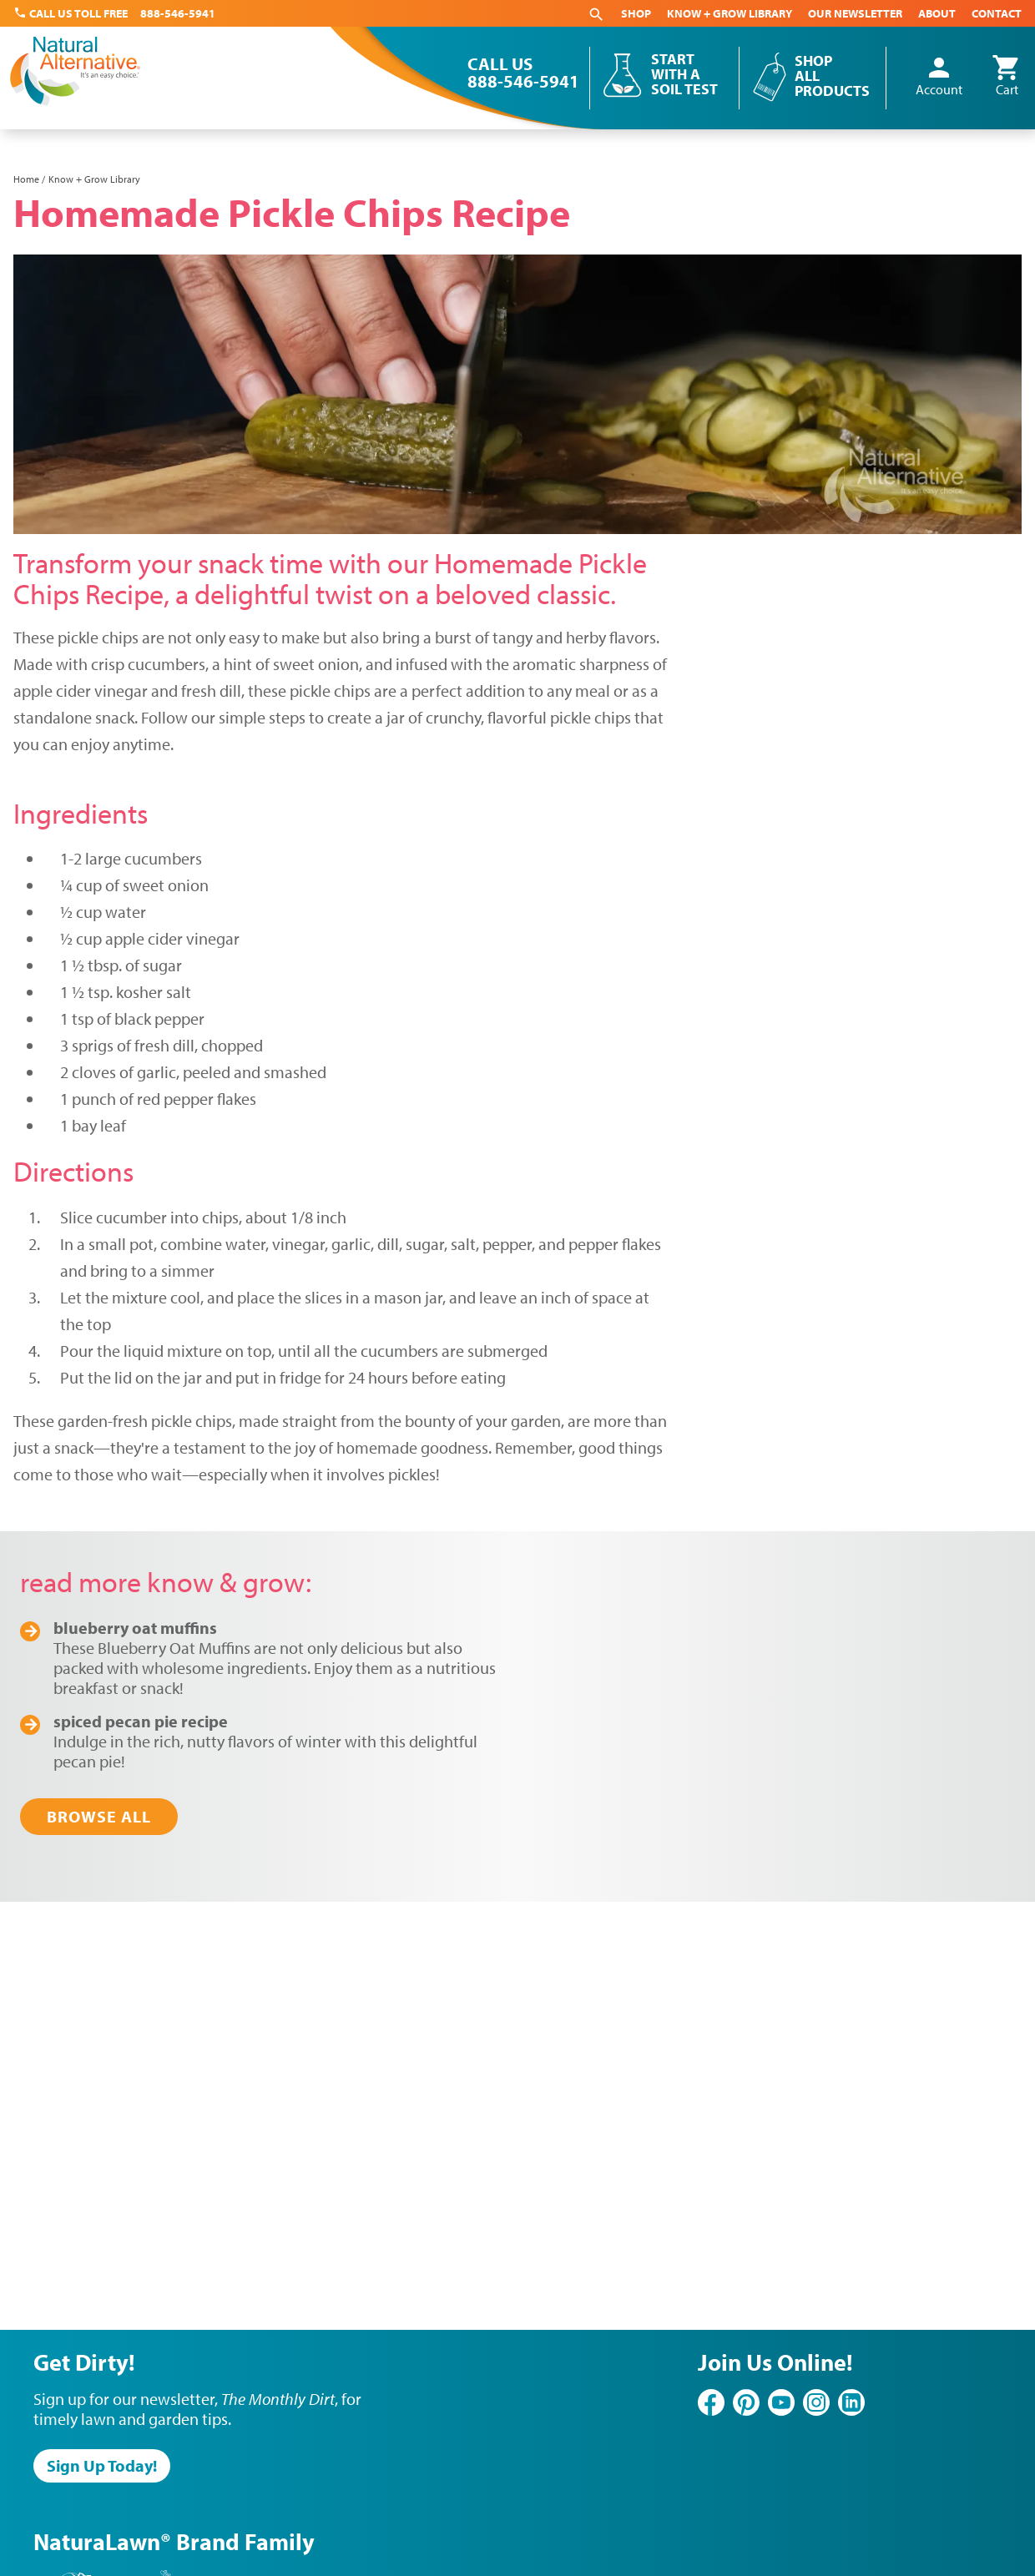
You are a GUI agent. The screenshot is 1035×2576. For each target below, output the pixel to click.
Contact (997, 13)
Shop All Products (832, 75)
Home (26, 179)
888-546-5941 (177, 13)
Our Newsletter (855, 13)
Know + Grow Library (729, 13)
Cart (1007, 77)
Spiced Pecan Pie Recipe (140, 1721)
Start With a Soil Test (684, 74)
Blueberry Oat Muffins (135, 1627)
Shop (636, 13)
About (937, 13)
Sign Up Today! (102, 2465)
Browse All (99, 1816)
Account (939, 77)
